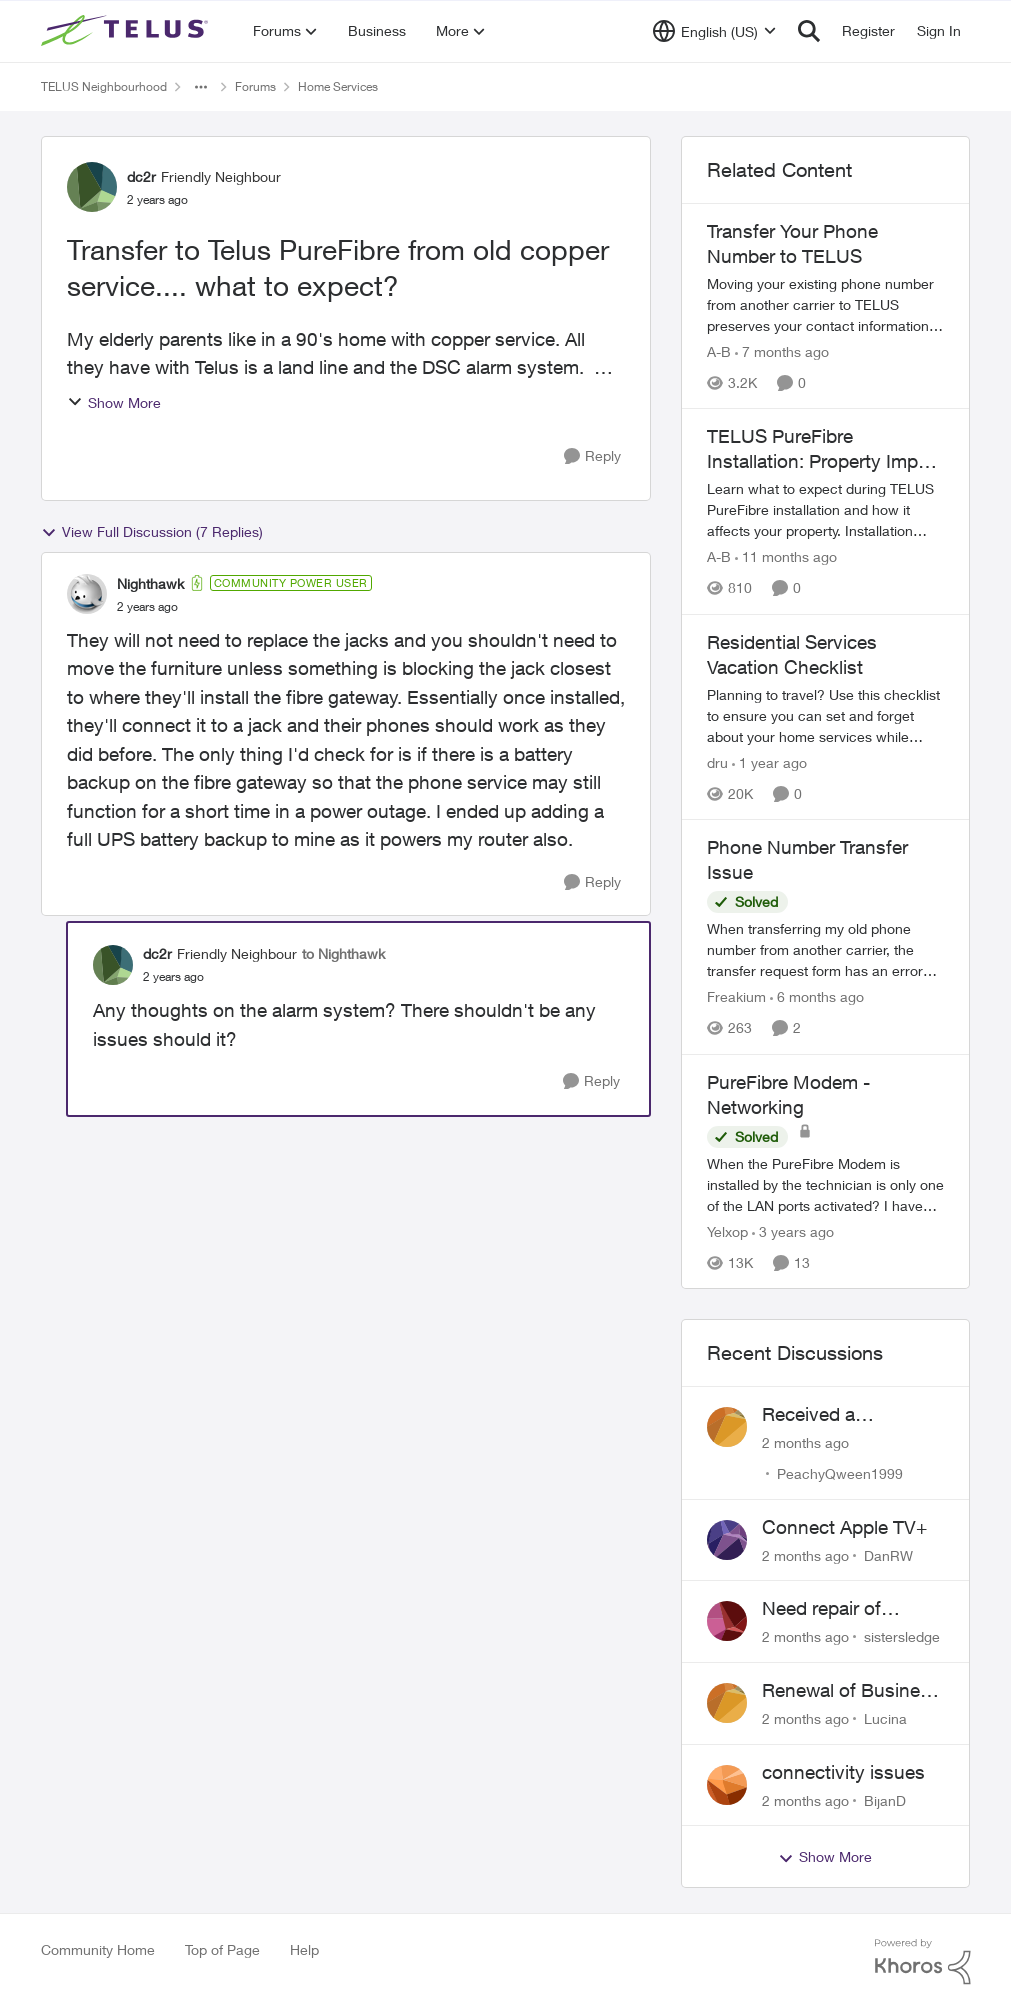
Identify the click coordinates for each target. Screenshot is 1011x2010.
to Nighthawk (343, 953)
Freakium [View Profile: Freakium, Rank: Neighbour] (736, 997)
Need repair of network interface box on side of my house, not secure (853, 1609)
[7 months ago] (782, 351)
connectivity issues (843, 1772)
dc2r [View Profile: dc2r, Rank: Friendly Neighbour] (141, 176)
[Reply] (592, 456)
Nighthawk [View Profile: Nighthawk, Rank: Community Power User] (150, 583)
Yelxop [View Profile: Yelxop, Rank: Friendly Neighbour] (727, 1231)
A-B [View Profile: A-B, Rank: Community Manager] (719, 351)
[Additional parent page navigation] (201, 87)
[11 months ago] (786, 557)
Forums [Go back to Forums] (255, 86)
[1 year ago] (769, 762)
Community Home (98, 1949)
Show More (114, 402)
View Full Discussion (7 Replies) (152, 532)
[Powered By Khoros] (923, 1962)
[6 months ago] (817, 997)
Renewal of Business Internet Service (851, 1691)
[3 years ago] (793, 1231)
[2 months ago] (805, 1442)
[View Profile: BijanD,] (727, 1785)
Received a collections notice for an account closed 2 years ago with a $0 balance (850, 1415)
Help (304, 1949)
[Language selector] (714, 31)
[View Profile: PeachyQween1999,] (727, 1427)
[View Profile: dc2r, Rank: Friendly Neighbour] (92, 187)
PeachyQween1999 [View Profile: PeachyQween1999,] (840, 1473)
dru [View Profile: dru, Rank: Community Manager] (717, 762)
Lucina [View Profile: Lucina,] (885, 1718)
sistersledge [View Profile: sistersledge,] (902, 1636)
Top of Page (222, 1949)
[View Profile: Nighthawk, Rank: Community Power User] (87, 594)
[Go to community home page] (127, 31)
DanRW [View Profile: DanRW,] (888, 1554)
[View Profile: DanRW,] (727, 1540)
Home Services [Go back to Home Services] (338, 86)
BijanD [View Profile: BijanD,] (885, 1799)
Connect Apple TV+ (844, 1527)
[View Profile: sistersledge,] (727, 1621)
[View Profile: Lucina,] (727, 1703)
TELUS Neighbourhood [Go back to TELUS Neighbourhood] (104, 86)
